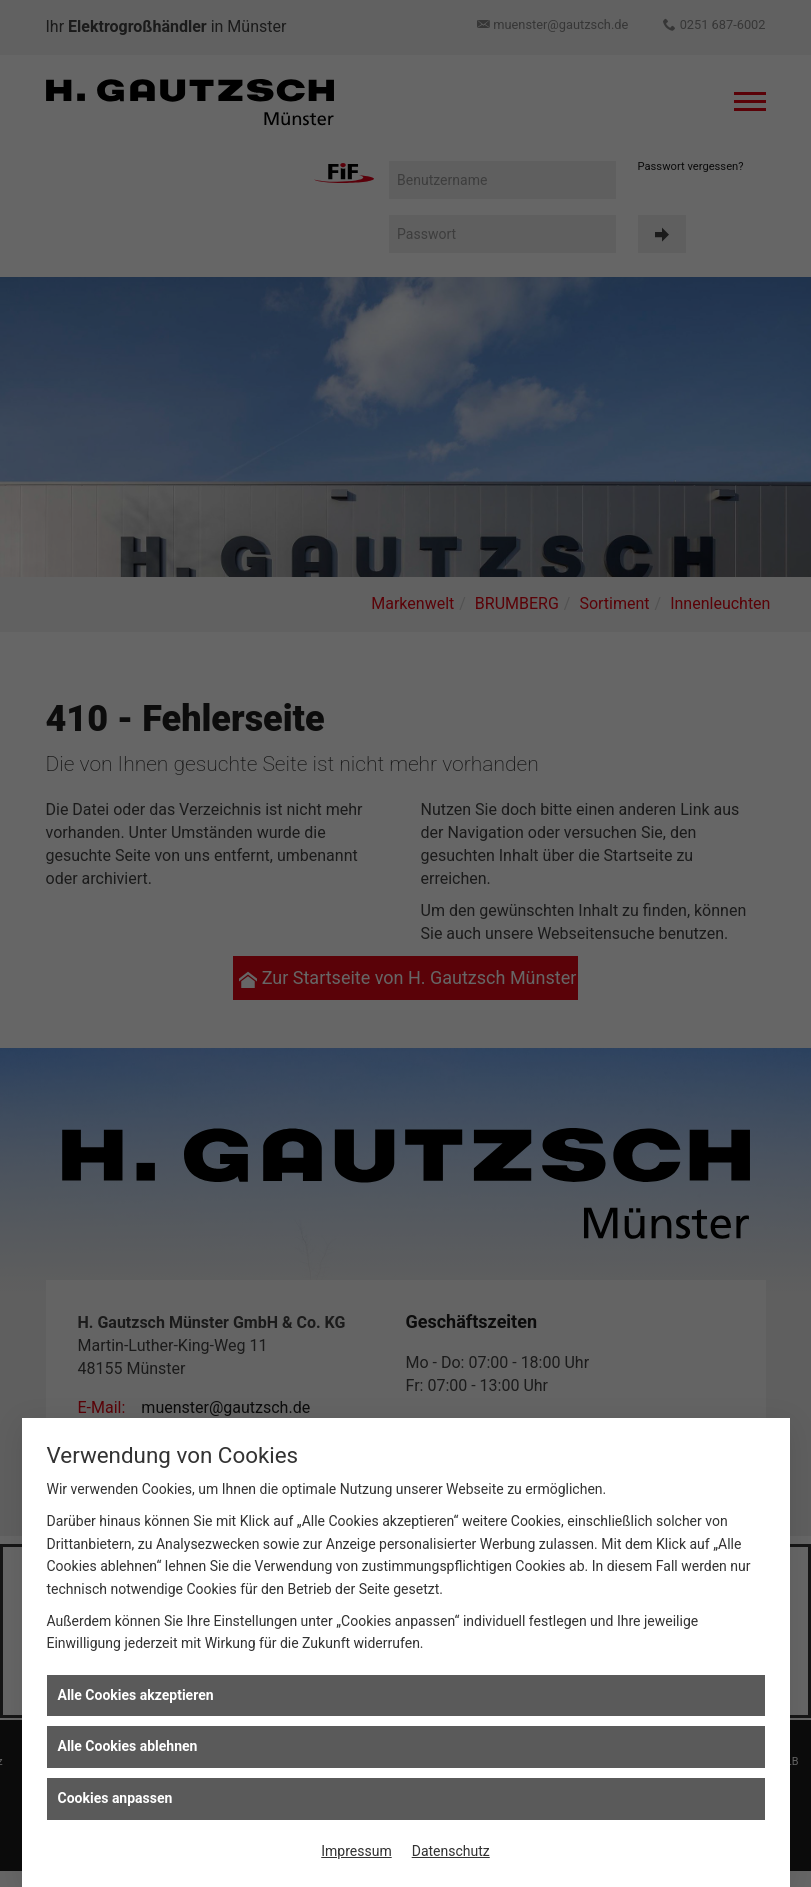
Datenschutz (451, 1851)
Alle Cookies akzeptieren (136, 1695)
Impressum (356, 1851)
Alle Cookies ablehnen (128, 1746)
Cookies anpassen (115, 1798)
